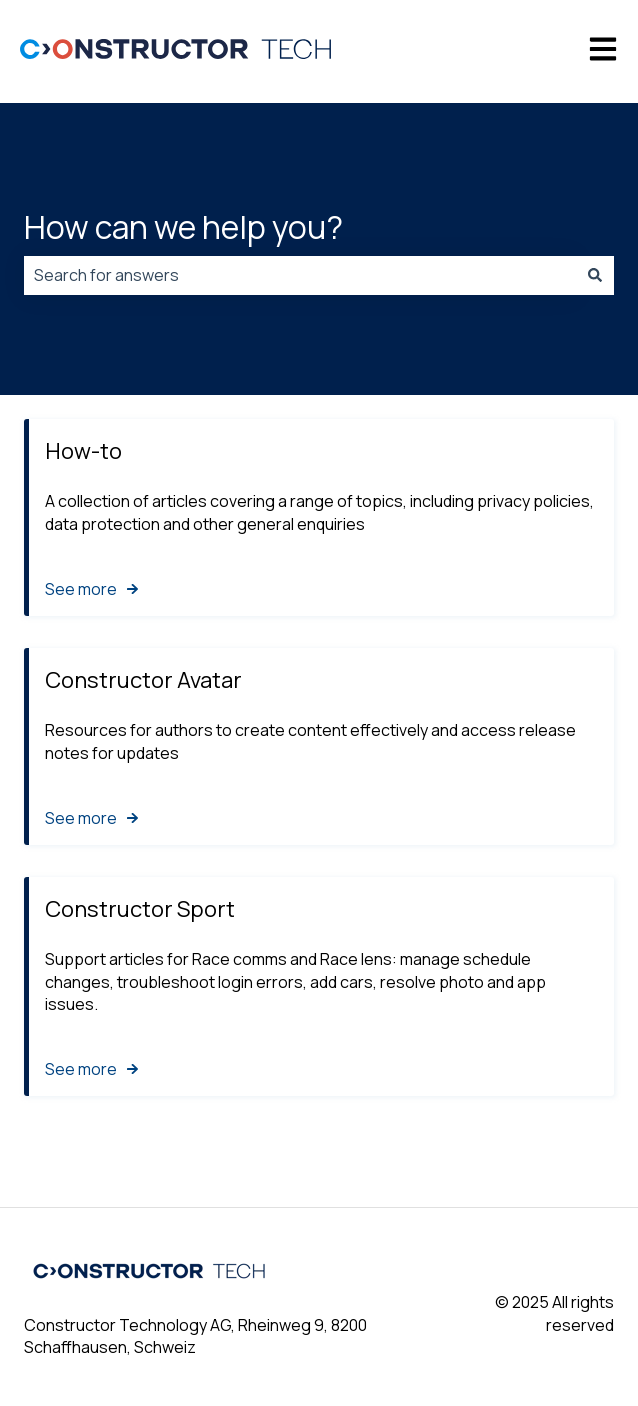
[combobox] (300, 275)
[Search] (595, 275)
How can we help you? (183, 227)
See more (81, 588)
